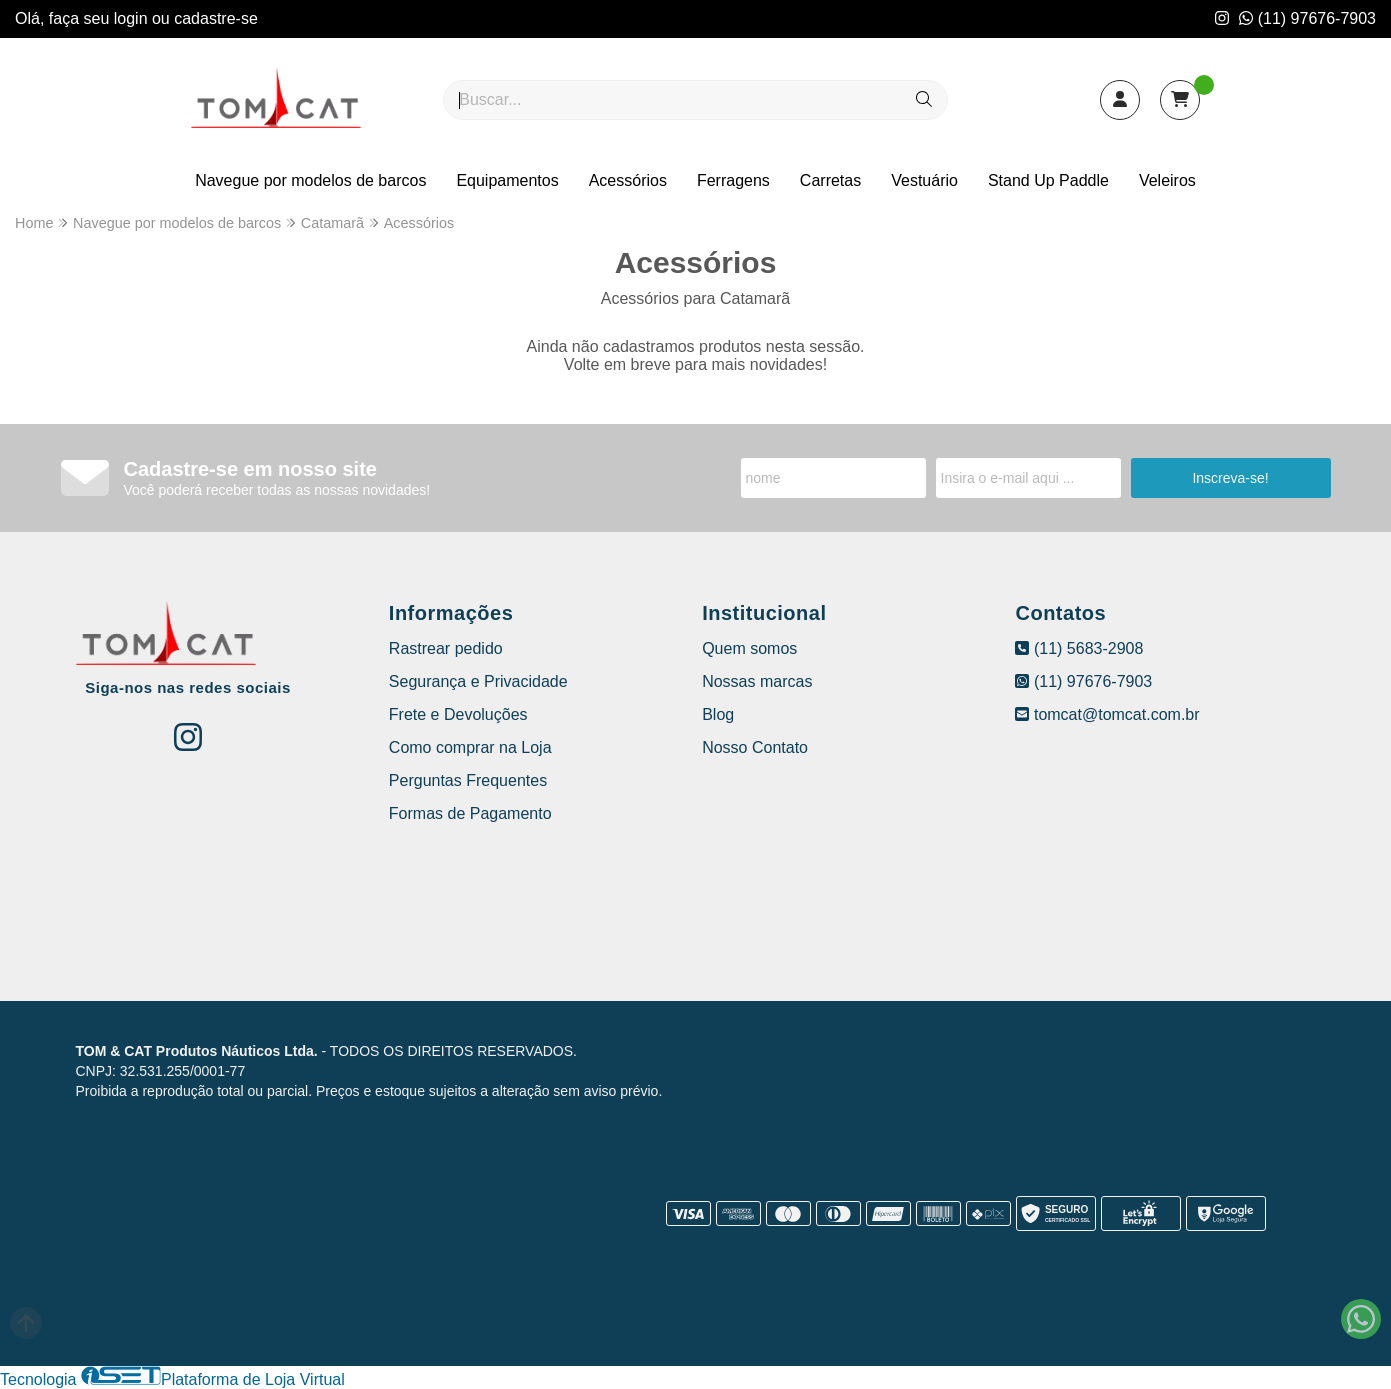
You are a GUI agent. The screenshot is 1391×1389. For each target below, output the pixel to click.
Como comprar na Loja (470, 747)
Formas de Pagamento (470, 813)
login (133, 18)
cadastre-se (216, 18)
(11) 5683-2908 (1079, 648)
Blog (718, 714)
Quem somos (749, 648)
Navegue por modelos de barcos (310, 180)
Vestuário (924, 180)
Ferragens (733, 180)
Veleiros (1167, 180)
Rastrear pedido (446, 648)
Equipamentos (507, 180)
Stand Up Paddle (1048, 180)
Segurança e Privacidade (478, 681)
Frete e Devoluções (458, 714)
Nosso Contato (755, 747)
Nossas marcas (757, 681)
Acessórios (628, 180)
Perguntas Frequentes (468, 780)
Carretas (830, 180)
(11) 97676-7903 (1307, 18)
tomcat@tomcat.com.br (1107, 714)
